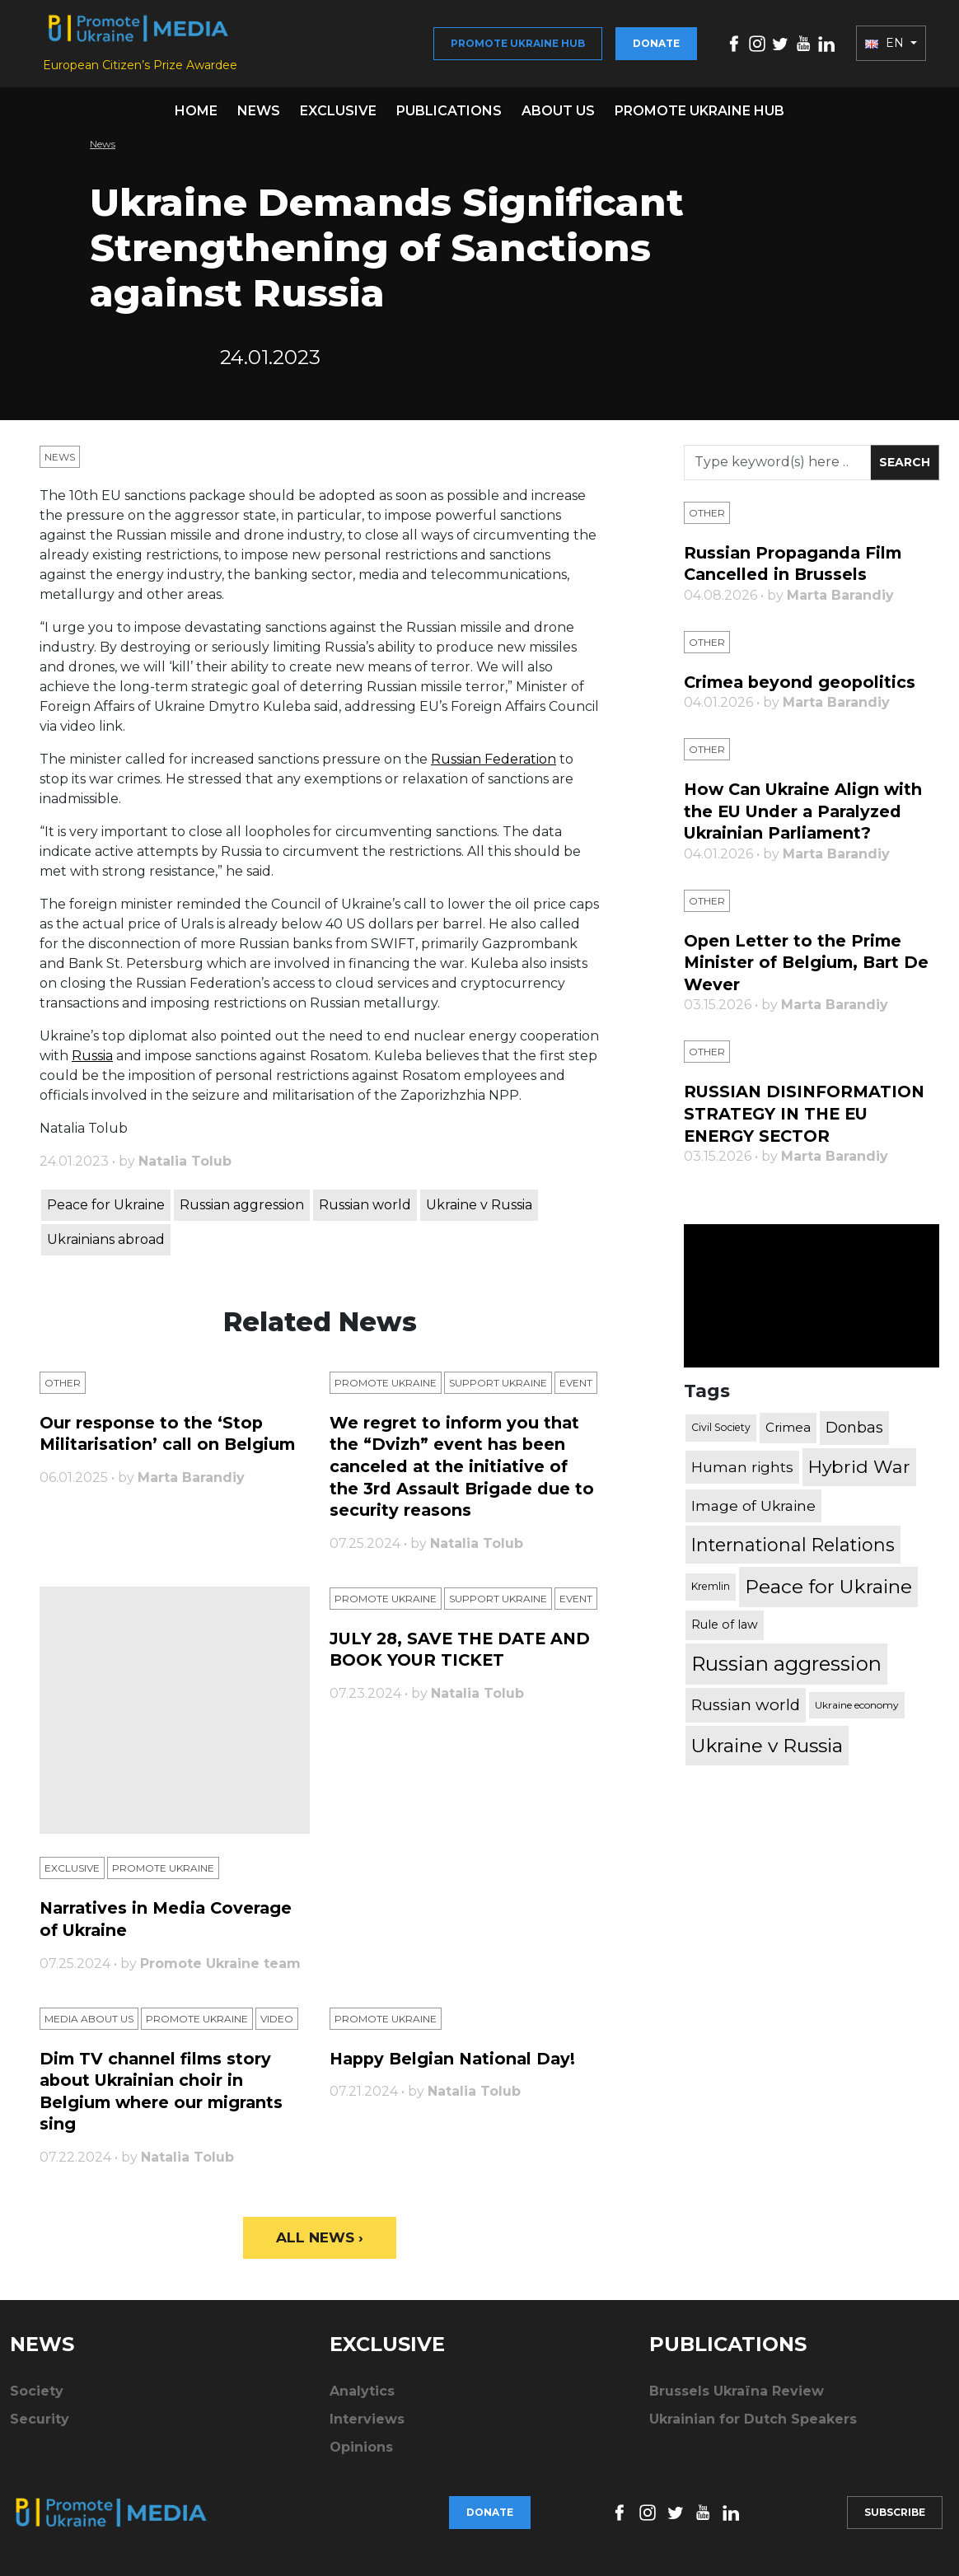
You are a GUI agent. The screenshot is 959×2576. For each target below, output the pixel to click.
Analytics (362, 2397)
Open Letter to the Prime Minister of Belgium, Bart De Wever (809, 968)
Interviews (367, 2425)
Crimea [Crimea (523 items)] (788, 1430)
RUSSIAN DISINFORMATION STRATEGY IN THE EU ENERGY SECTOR (806, 1118)
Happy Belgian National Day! (456, 2065)
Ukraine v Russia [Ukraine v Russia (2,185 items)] (767, 1748)
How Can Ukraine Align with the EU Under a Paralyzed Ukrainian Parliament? (806, 818)
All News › (320, 2243)
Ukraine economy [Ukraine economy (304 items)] (857, 1708)
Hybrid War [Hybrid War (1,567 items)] (859, 1469)
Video (276, 2025)
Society (36, 2397)
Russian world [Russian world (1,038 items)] (745, 1707)
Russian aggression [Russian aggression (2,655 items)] (786, 1666)
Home (196, 119)
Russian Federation (493, 767)
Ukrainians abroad (106, 1247)
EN (886, 47)
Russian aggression (242, 1213)
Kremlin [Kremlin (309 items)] (710, 1589)
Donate (656, 47)
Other (62, 1391)
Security (39, 2425)
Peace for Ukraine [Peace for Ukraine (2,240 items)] (828, 1589)
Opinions (361, 2453)
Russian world (365, 1213)
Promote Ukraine (385, 1391)
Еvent (575, 1391)
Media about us (88, 2025)
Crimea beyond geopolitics (802, 689)
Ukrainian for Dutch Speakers (753, 2425)
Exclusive (338, 119)
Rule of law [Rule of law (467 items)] (724, 1627)
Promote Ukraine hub (518, 47)
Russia (92, 1064)
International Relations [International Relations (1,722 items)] (793, 1548)
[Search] (777, 471)
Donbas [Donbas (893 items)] (854, 1431)
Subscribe (894, 2515)
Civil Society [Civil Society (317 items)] (721, 1430)
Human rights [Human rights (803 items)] (742, 1470)
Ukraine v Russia (479, 1213)
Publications (449, 119)
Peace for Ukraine (106, 1213)
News (258, 119)
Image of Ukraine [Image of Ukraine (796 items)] (753, 1508)
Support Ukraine (498, 1391)
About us (558, 119)
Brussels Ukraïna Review (736, 2397)
